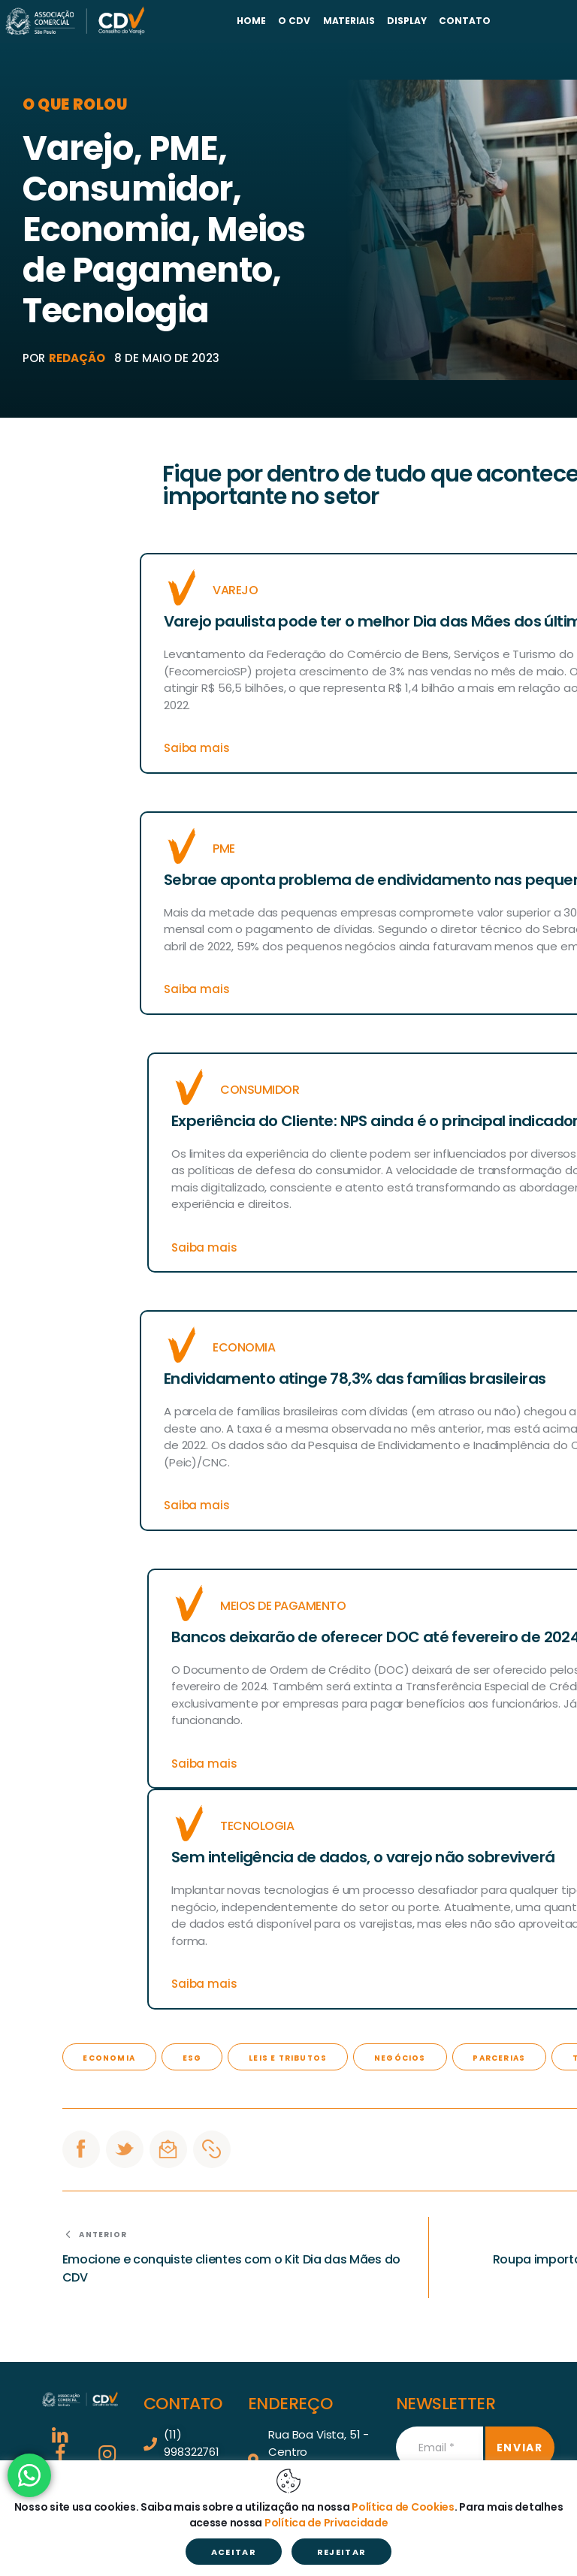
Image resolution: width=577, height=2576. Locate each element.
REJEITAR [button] (342, 2552)
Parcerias (499, 2058)
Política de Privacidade (326, 2522)
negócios (400, 2058)
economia (109, 2058)
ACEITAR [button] (233, 2552)
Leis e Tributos (288, 2058)
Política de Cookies (403, 2506)
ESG (192, 2058)
